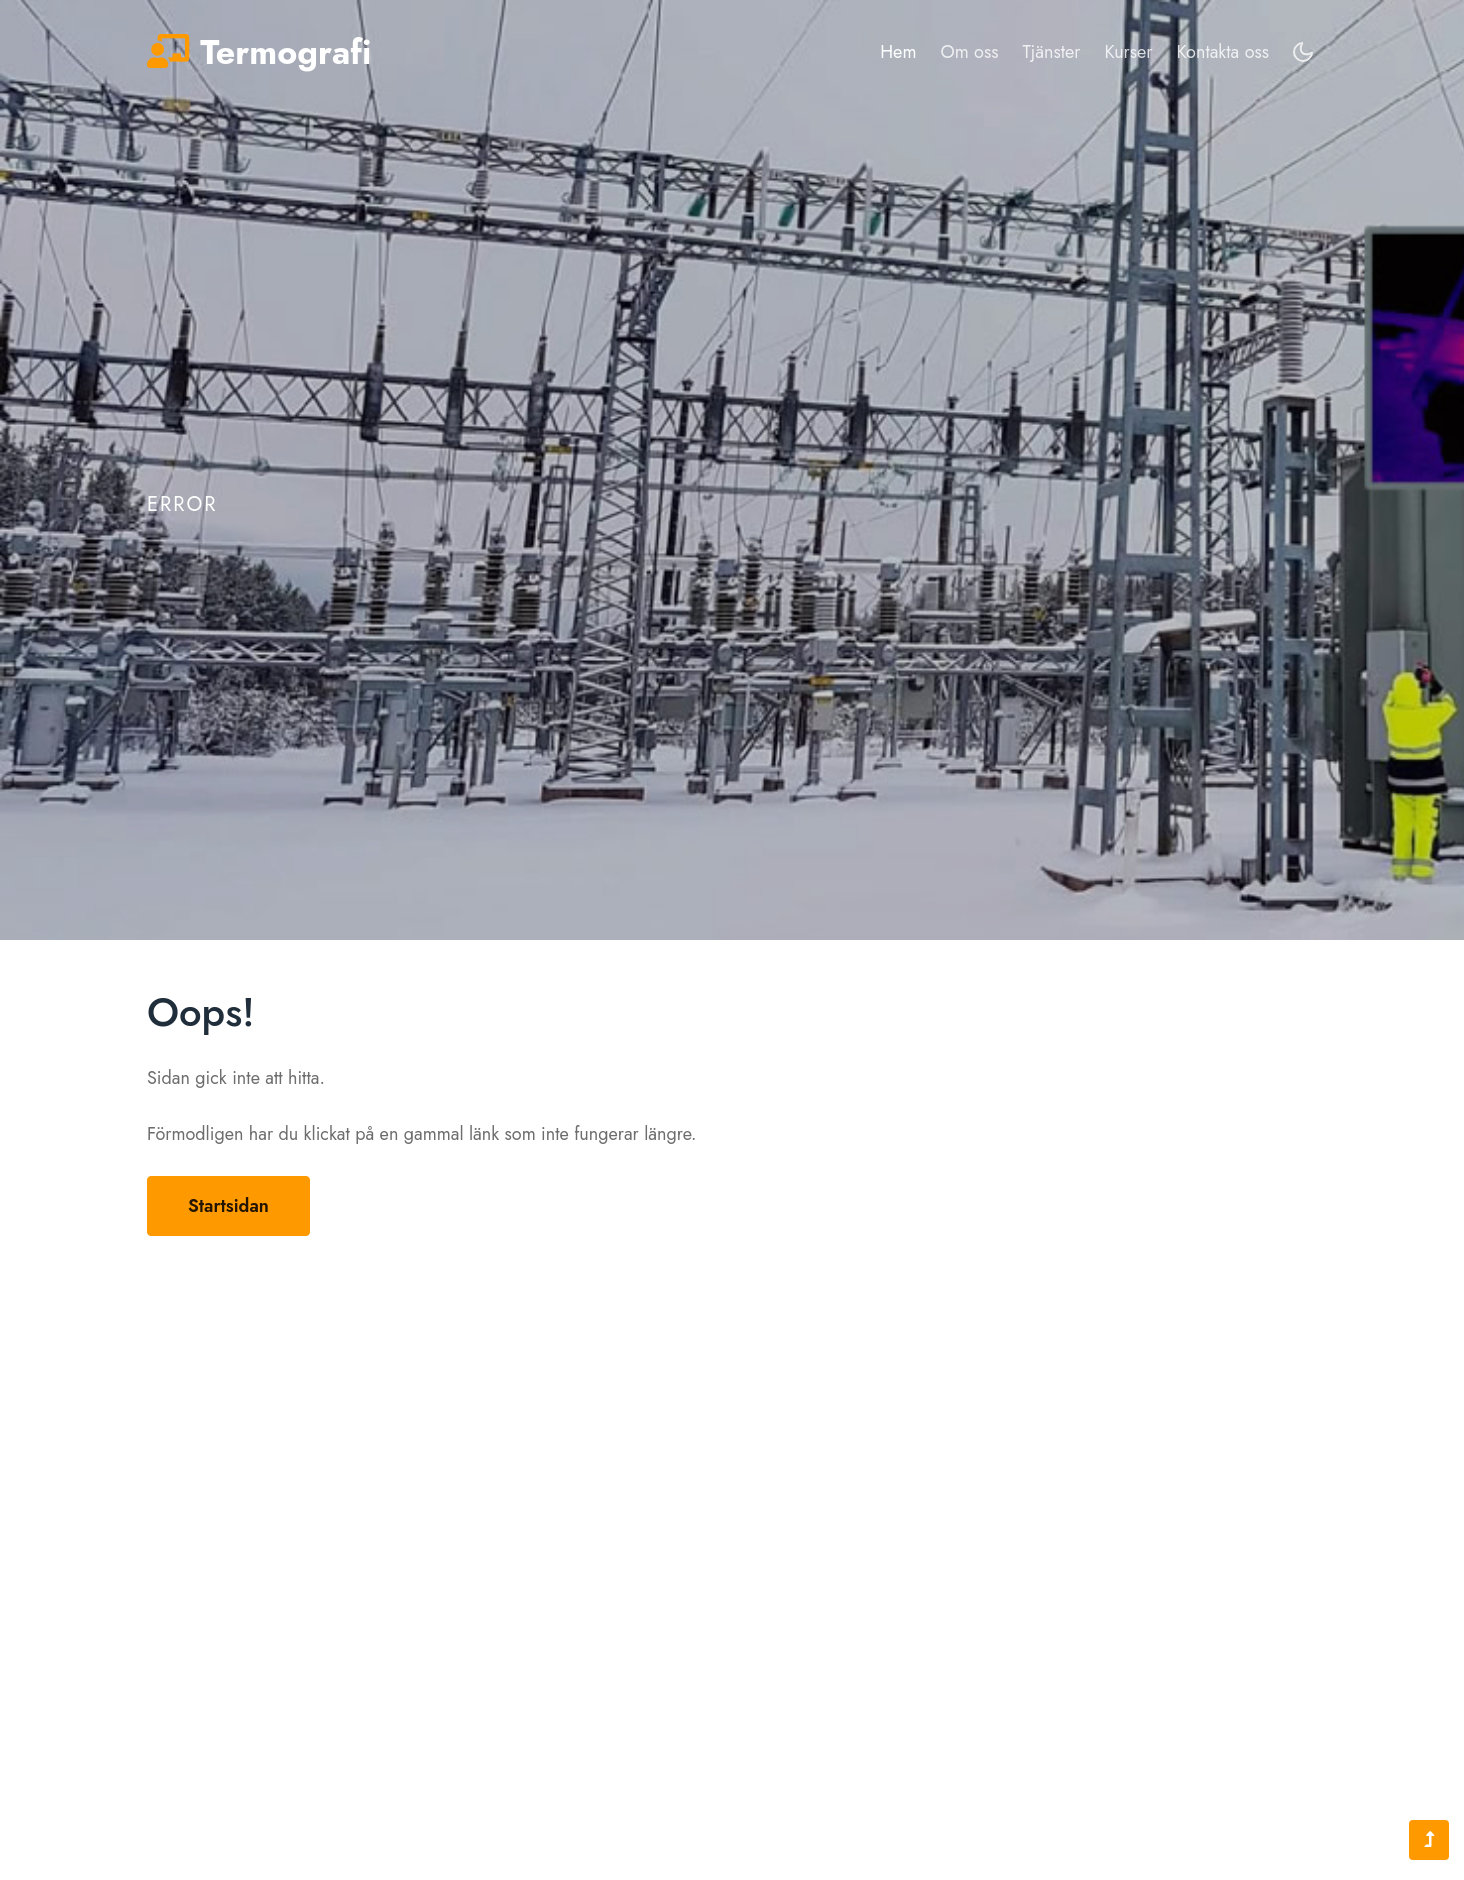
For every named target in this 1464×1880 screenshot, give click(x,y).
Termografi (259, 53)
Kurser (1129, 52)
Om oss (969, 52)
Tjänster (1051, 52)
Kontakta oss (1222, 52)
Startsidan (228, 1206)
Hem (898, 51)
